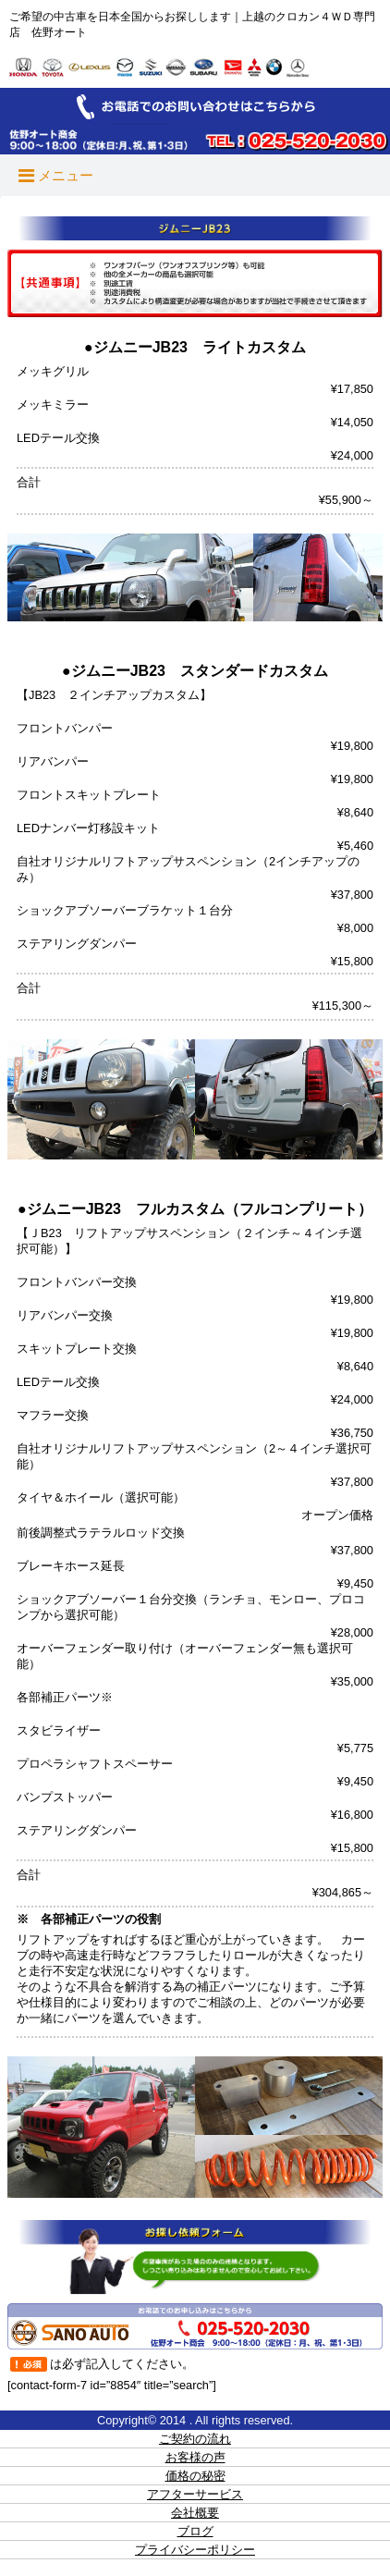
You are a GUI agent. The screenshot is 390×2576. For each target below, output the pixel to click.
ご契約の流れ (195, 2439)
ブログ (195, 2531)
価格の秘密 (195, 2476)
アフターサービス (195, 2494)
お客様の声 (195, 2457)
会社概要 (195, 2513)
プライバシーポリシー (195, 2550)
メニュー (55, 175)
